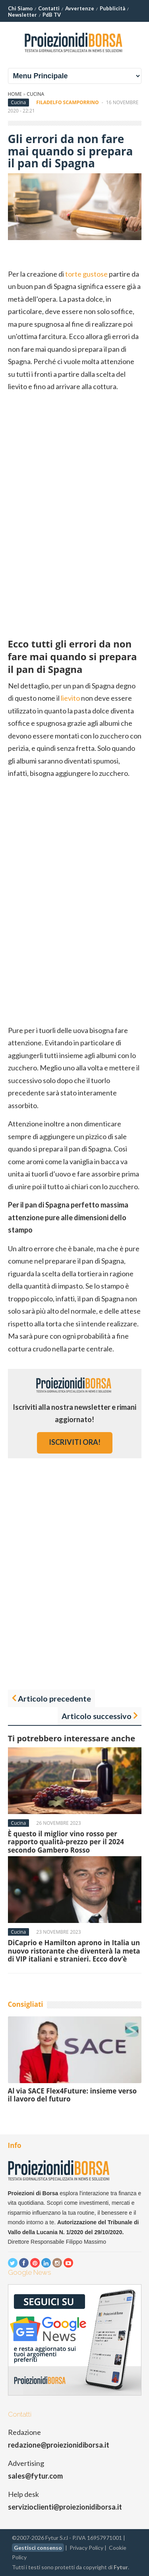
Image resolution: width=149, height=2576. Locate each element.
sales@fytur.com (35, 2475)
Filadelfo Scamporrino (67, 102)
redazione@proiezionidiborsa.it (58, 2444)
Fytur (121, 2567)
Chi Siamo (20, 8)
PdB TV (52, 15)
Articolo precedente (54, 1698)
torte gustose (86, 273)
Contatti (49, 8)
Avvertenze (79, 8)
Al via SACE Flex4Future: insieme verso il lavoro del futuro (72, 2094)
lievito (70, 698)
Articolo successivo (97, 1716)
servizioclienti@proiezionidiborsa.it (65, 2506)
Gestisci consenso (38, 2547)
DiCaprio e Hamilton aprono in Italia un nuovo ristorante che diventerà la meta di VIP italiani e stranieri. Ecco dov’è (74, 1950)
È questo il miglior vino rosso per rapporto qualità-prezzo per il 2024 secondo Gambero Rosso (66, 1842)
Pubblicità (112, 8)
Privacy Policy (86, 2547)
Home (15, 94)
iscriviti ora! (75, 1442)
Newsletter (22, 15)
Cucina (35, 94)
